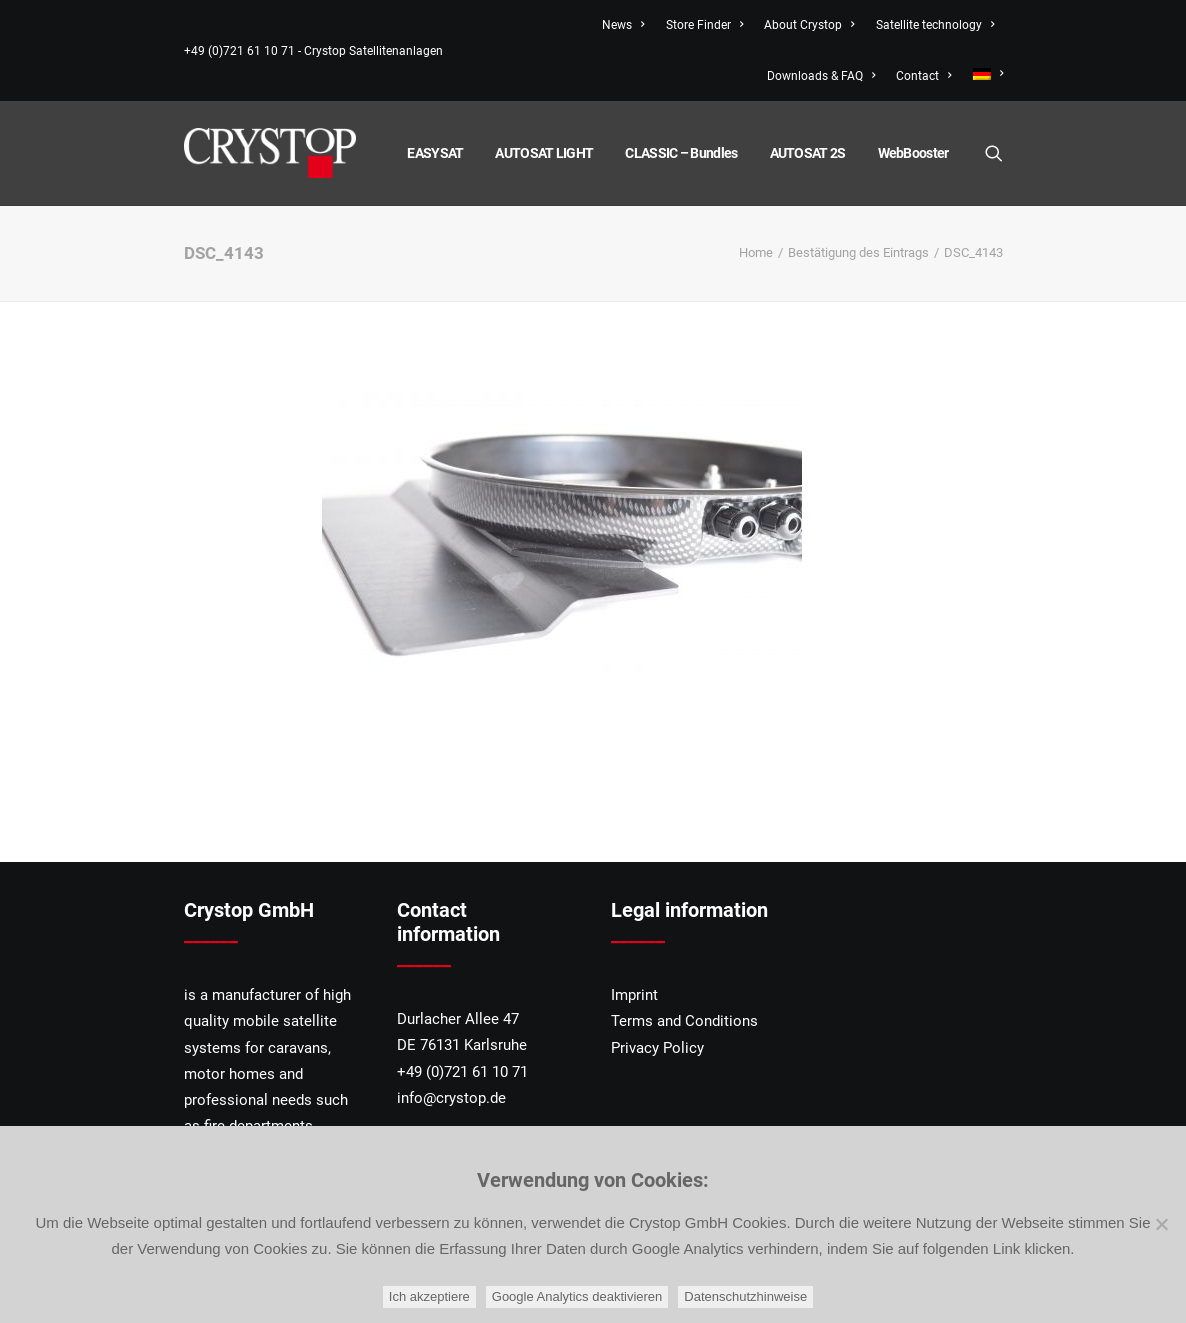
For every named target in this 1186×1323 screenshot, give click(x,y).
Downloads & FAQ (821, 76)
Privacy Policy (657, 1048)
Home (756, 252)
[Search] (994, 153)
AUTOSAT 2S (808, 153)
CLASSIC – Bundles (681, 153)
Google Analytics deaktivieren (577, 1296)
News (623, 25)
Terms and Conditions (684, 1021)
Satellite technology (935, 25)
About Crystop (809, 25)
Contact (923, 76)
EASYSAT (435, 153)
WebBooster (913, 153)
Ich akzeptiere (429, 1296)
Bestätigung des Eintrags (858, 252)
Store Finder (704, 25)
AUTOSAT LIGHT (544, 153)
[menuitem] (983, 74)
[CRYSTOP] (270, 153)
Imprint (634, 995)
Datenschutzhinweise (745, 1296)
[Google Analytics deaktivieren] (1161, 1224)
